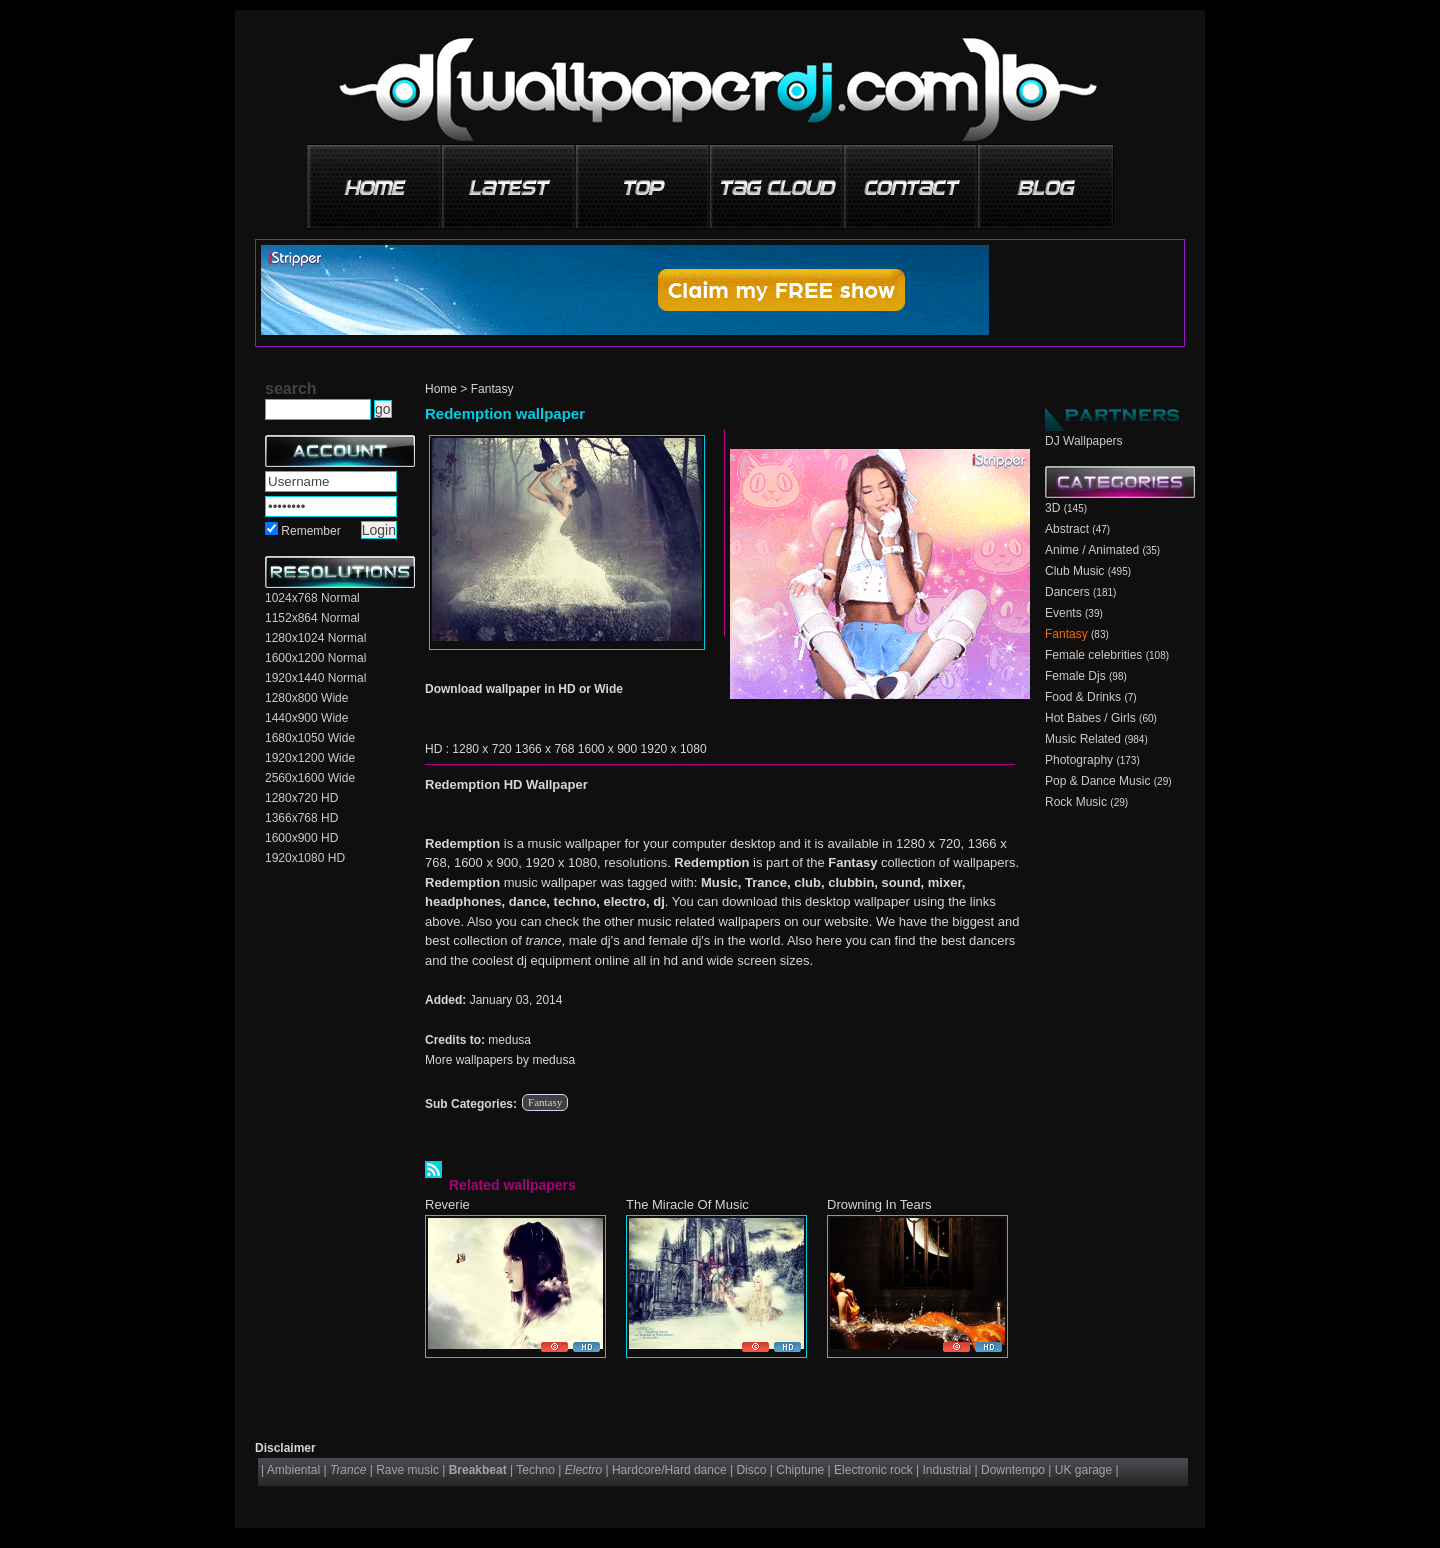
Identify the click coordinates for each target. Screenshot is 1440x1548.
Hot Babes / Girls (1090, 718)
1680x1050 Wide (310, 738)
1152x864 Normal (312, 618)
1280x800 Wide (306, 698)
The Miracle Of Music (687, 1204)
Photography (1079, 760)
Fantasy (492, 389)
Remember (310, 531)
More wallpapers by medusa (500, 1060)
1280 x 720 (481, 749)
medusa (509, 1040)
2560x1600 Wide (310, 778)
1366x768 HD (301, 818)
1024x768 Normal (312, 598)
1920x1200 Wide (310, 758)
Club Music (1074, 571)
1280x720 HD (301, 798)
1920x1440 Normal (315, 678)
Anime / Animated (1092, 550)
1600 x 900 (607, 749)
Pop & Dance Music (1097, 781)
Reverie (447, 1204)
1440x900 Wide (306, 718)
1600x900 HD (301, 838)
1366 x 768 (544, 749)
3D (1052, 508)
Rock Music (1076, 802)
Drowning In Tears (879, 1204)
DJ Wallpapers (1084, 441)
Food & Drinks (1083, 697)
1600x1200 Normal (315, 658)
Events (1063, 613)
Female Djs (1075, 676)
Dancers (1067, 592)
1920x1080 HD (305, 858)
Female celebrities (1093, 655)
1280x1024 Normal (315, 638)
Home (441, 389)
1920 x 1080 (674, 749)
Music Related (1083, 739)
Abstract (1067, 529)
